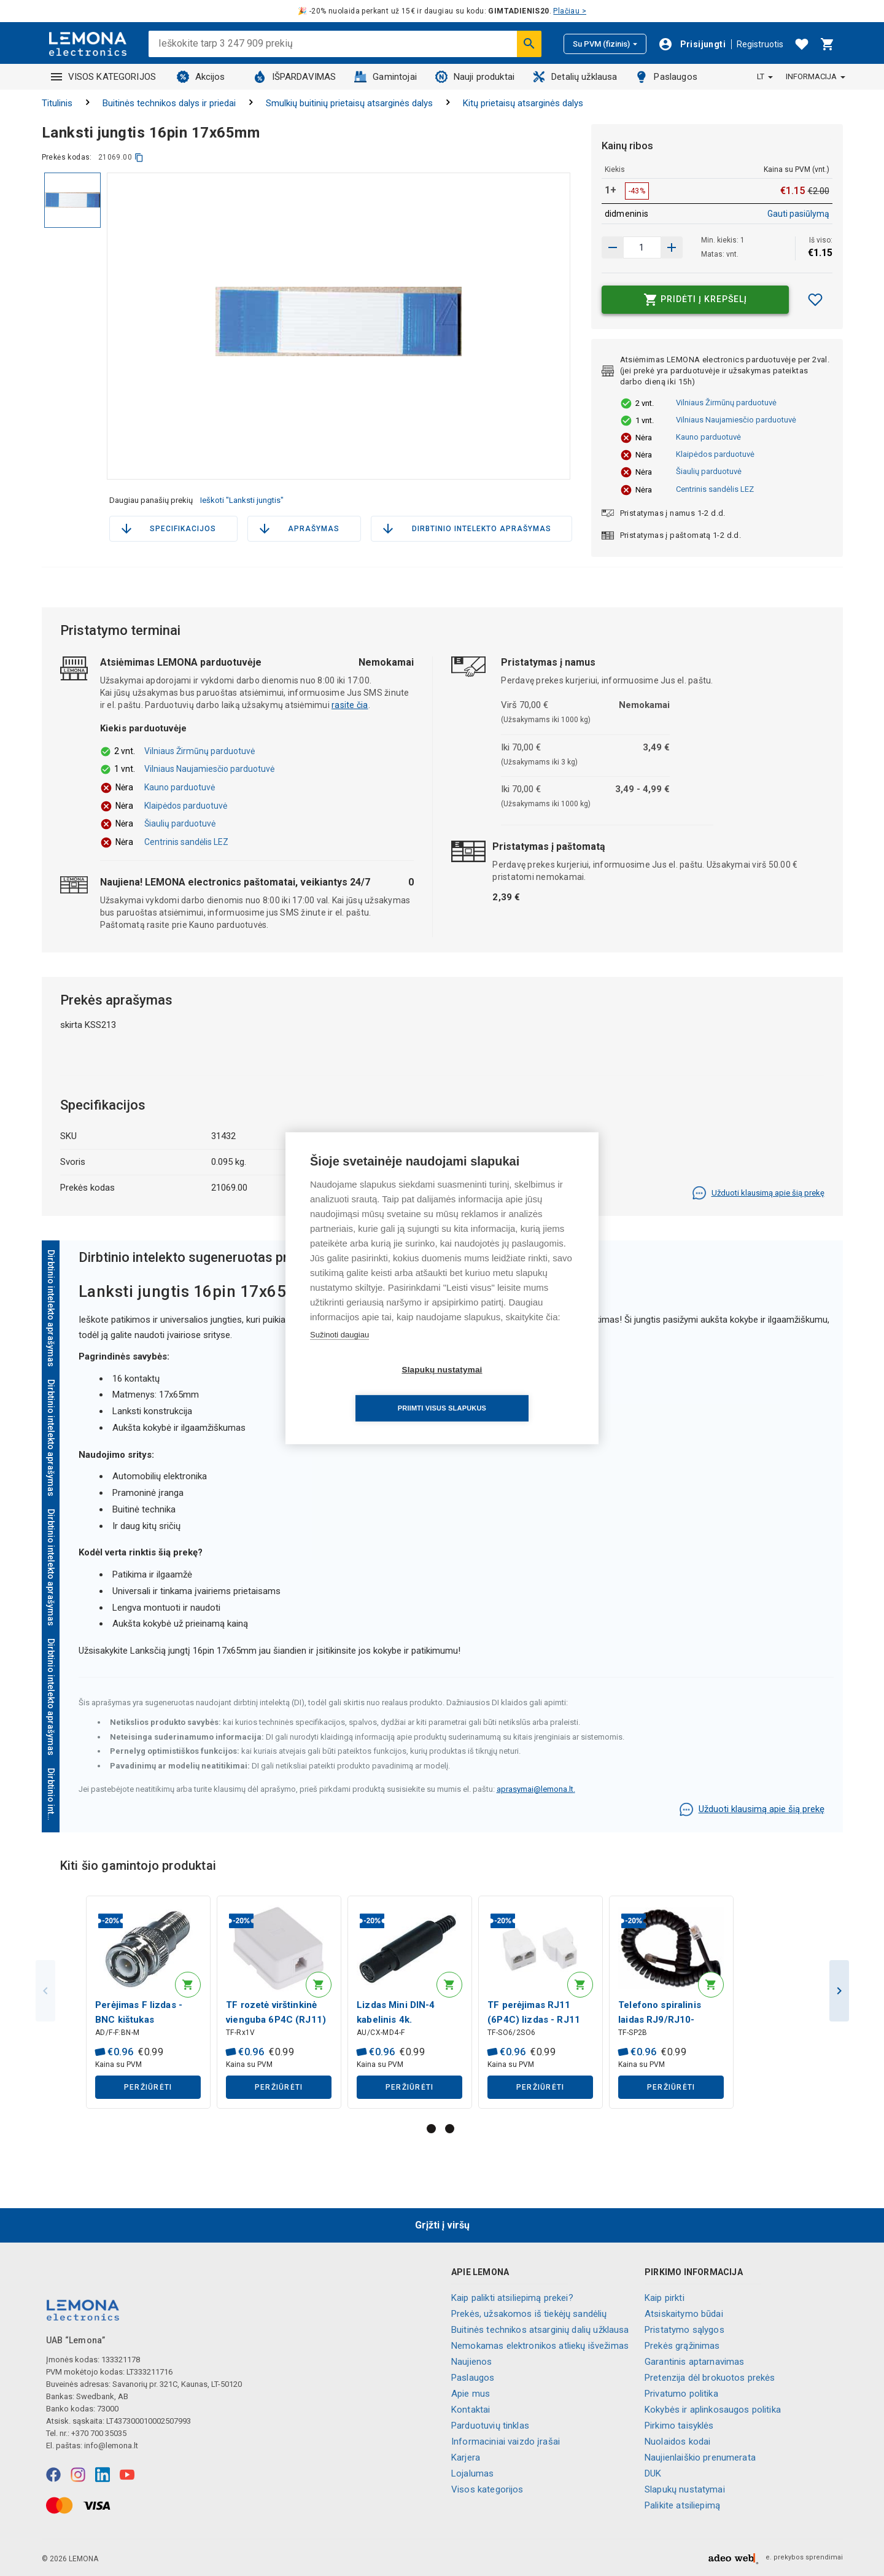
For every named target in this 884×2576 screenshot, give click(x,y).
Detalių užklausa (575, 77)
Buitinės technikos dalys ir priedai (169, 103)
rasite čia (350, 705)
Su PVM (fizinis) (605, 44)
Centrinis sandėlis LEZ (715, 489)
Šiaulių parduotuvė (709, 471)
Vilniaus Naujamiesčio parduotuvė (736, 419)
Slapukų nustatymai (685, 2489)
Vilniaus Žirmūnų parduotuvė (726, 402)
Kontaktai (470, 2409)
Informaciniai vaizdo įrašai (505, 2441)
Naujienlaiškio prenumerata (700, 2457)
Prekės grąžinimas (682, 2345)
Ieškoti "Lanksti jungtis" (242, 500)
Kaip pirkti (664, 2297)
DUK (653, 2473)
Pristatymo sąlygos (684, 2329)
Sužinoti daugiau (339, 1353)
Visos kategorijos (487, 2489)
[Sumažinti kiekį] (672, 247)
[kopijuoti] (139, 157)
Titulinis (57, 103)
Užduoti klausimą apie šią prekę (758, 1193)
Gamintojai (385, 77)
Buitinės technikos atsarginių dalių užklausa (540, 2329)
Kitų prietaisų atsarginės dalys (523, 103)
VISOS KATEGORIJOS (104, 76)
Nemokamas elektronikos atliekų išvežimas (540, 2345)
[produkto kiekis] (642, 247)
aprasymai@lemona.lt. (536, 1789)
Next (839, 1992)
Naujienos (471, 2361)
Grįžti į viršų (442, 2225)
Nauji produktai (474, 77)
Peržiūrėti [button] (148, 2088)
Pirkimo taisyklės (679, 2425)
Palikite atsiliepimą (682, 2505)
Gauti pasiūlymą (798, 214)
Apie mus (470, 2393)
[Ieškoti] (529, 43)
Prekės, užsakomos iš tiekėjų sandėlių (529, 2313)
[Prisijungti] (691, 44)
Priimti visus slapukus (512, 1389)
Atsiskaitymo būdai (684, 2313)
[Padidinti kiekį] (613, 247)
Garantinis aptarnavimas (694, 2361)
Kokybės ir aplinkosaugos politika (713, 2409)
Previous (45, 1992)
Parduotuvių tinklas (490, 2425)
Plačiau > (569, 11)
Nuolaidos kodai (677, 2441)
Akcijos (201, 77)
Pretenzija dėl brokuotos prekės (710, 2377)
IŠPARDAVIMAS (295, 77)
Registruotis (760, 44)
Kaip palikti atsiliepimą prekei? (512, 2297)
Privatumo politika (681, 2393)
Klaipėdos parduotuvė (715, 454)
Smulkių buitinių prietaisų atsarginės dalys (349, 103)
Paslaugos (666, 77)
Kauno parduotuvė (708, 437)
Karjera (465, 2457)
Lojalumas (472, 2473)
